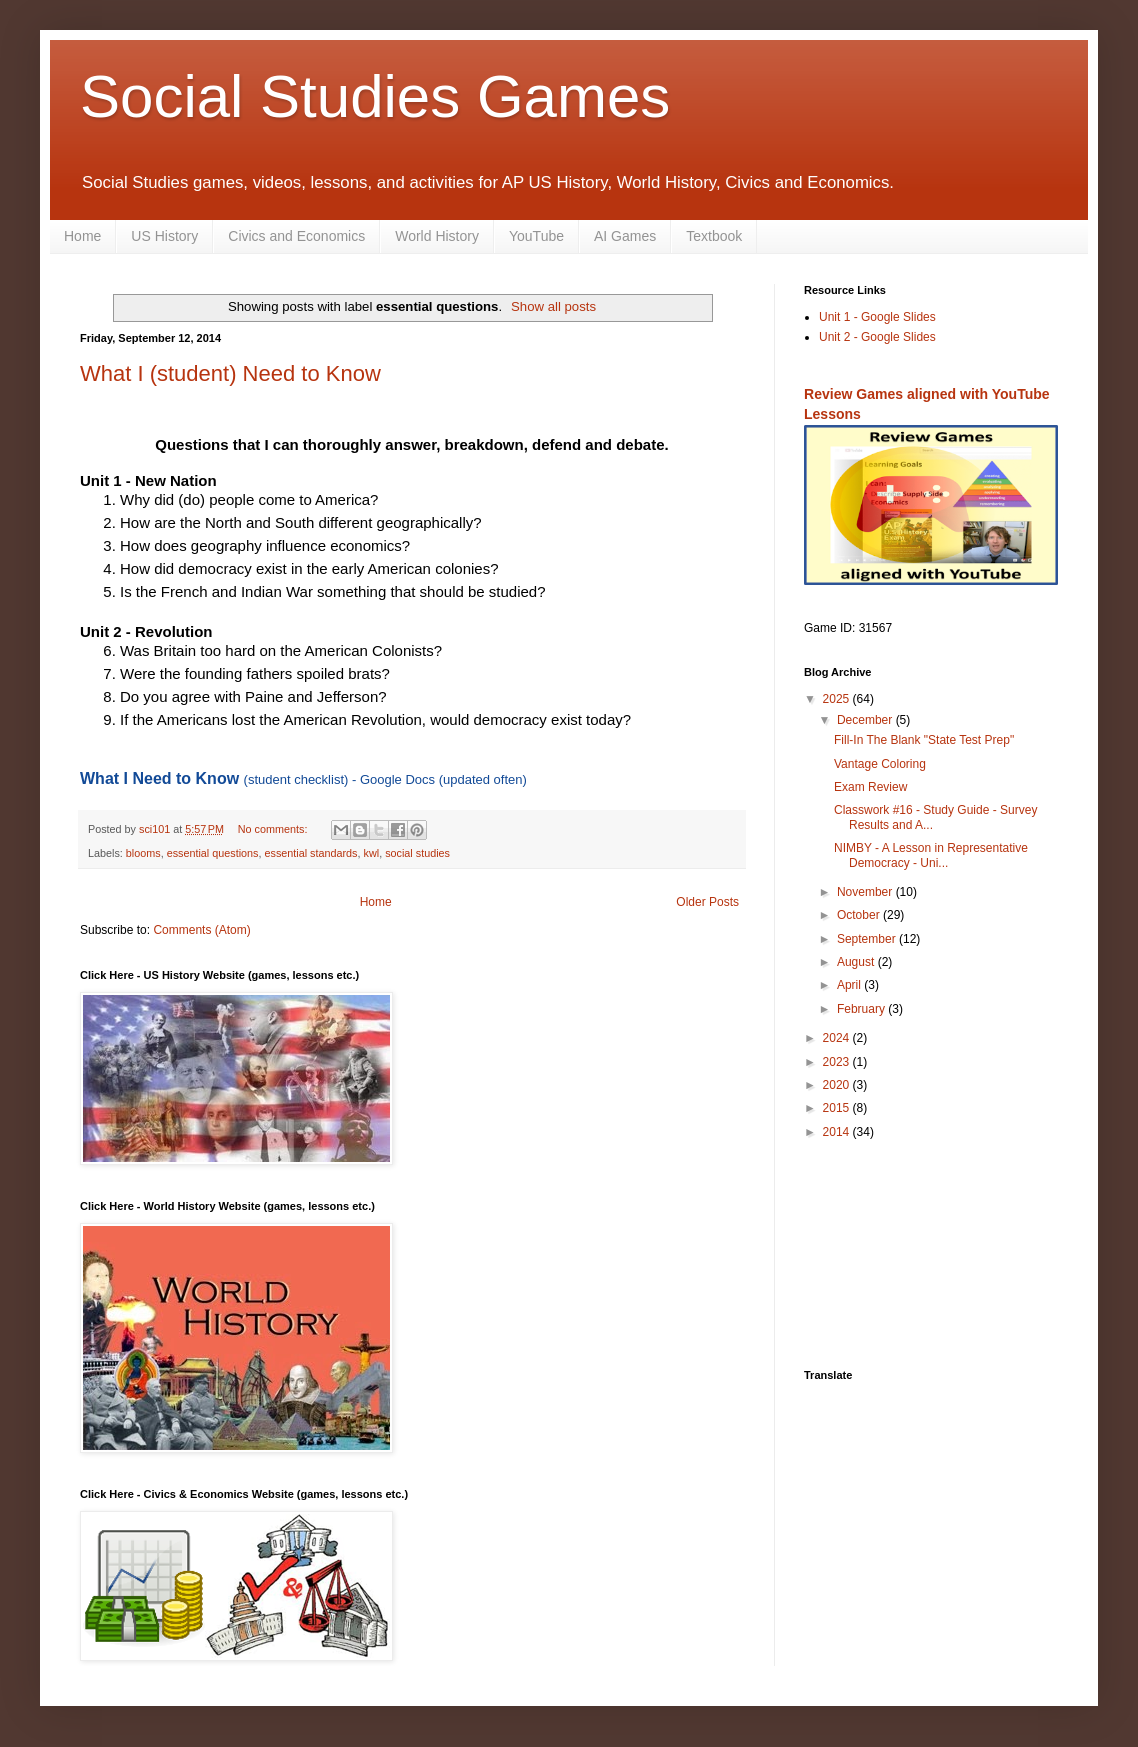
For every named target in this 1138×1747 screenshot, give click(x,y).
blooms (143, 853)
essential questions (213, 853)
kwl (372, 853)
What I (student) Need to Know (230, 373)
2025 (838, 699)
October (860, 915)
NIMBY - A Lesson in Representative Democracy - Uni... (931, 855)
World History (437, 236)
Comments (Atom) (201, 930)
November (866, 892)
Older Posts (707, 902)
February (862, 1009)
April (850, 985)
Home (82, 236)
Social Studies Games (375, 96)
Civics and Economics (296, 236)
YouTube (536, 236)
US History (164, 236)
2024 (838, 1038)
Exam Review (870, 787)
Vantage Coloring (880, 764)
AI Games (625, 236)
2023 (838, 1062)
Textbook (714, 236)
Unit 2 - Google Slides (877, 337)
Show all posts (553, 306)
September (868, 939)
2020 (838, 1085)
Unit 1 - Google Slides (877, 317)
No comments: (274, 829)
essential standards (310, 853)
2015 (838, 1108)
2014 (838, 1132)
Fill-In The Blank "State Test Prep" (924, 740)
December (866, 720)
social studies (417, 853)
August (857, 962)
